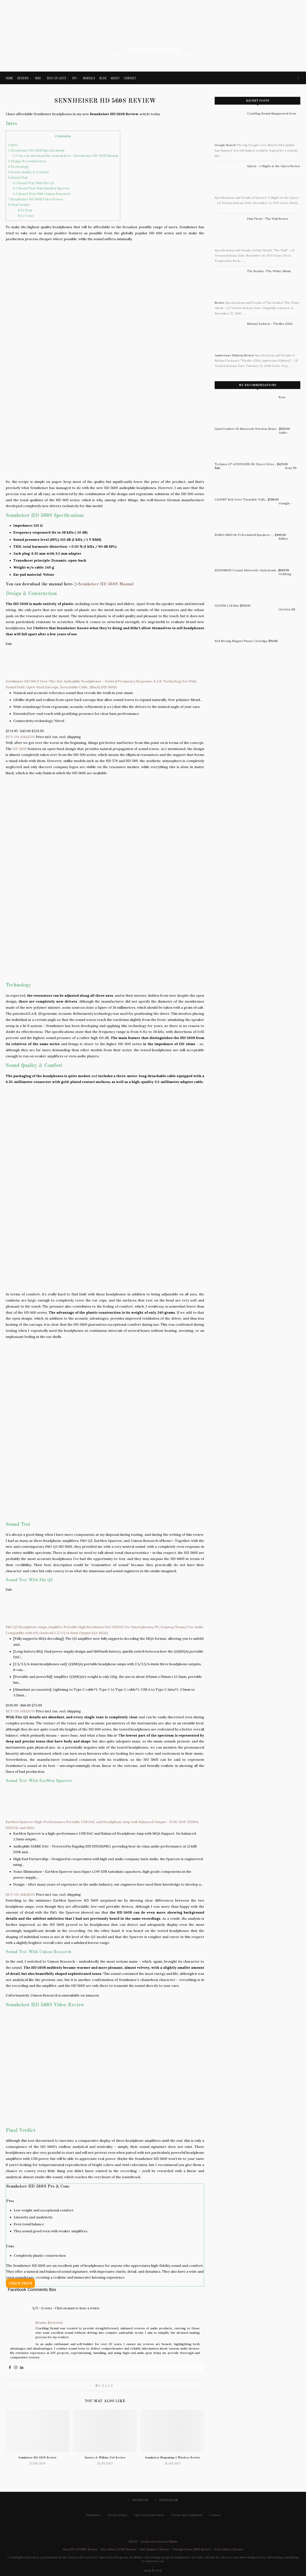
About (115, 78)
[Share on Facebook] (103, 2385)
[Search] (298, 78)
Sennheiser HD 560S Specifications (36, 150)
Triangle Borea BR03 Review (191, 2549)
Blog (102, 78)
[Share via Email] (112, 2385)
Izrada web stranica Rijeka (159, 2541)
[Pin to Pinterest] (109, 2385)
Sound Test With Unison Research (41, 194)
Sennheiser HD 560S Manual (106, 584)
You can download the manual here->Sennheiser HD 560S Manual (65, 156)
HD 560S (20, 749)
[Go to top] (153, 2570)
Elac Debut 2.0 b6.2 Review (118, 2549)
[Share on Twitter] (106, 2385)
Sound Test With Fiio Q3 (33, 183)
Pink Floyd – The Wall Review (267, 219)
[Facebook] (138, 2500)
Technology (18, 167)
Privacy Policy (117, 2515)
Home (9, 78)
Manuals (89, 78)
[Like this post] (99, 2385)
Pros (25, 210)
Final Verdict (19, 205)
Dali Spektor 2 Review (154, 2549)
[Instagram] (166, 2500)
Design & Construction (27, 161)
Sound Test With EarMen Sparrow (41, 188)
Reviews (23, 78)
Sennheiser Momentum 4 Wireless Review (172, 2457)
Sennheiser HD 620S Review (37, 2457)
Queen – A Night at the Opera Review (273, 166)
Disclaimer (93, 2515)
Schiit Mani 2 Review (228, 2549)
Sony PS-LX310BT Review (80, 2549)
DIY (74, 78)
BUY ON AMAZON (20, 737)
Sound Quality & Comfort (28, 172)
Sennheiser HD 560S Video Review (35, 199)
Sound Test (18, 178)
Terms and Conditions (186, 2515)
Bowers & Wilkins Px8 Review (105, 2457)
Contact (130, 78)
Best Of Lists (56, 78)
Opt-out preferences (149, 2515)
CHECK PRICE (20, 2283)
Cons (25, 216)
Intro (13, 145)
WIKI (38, 78)
